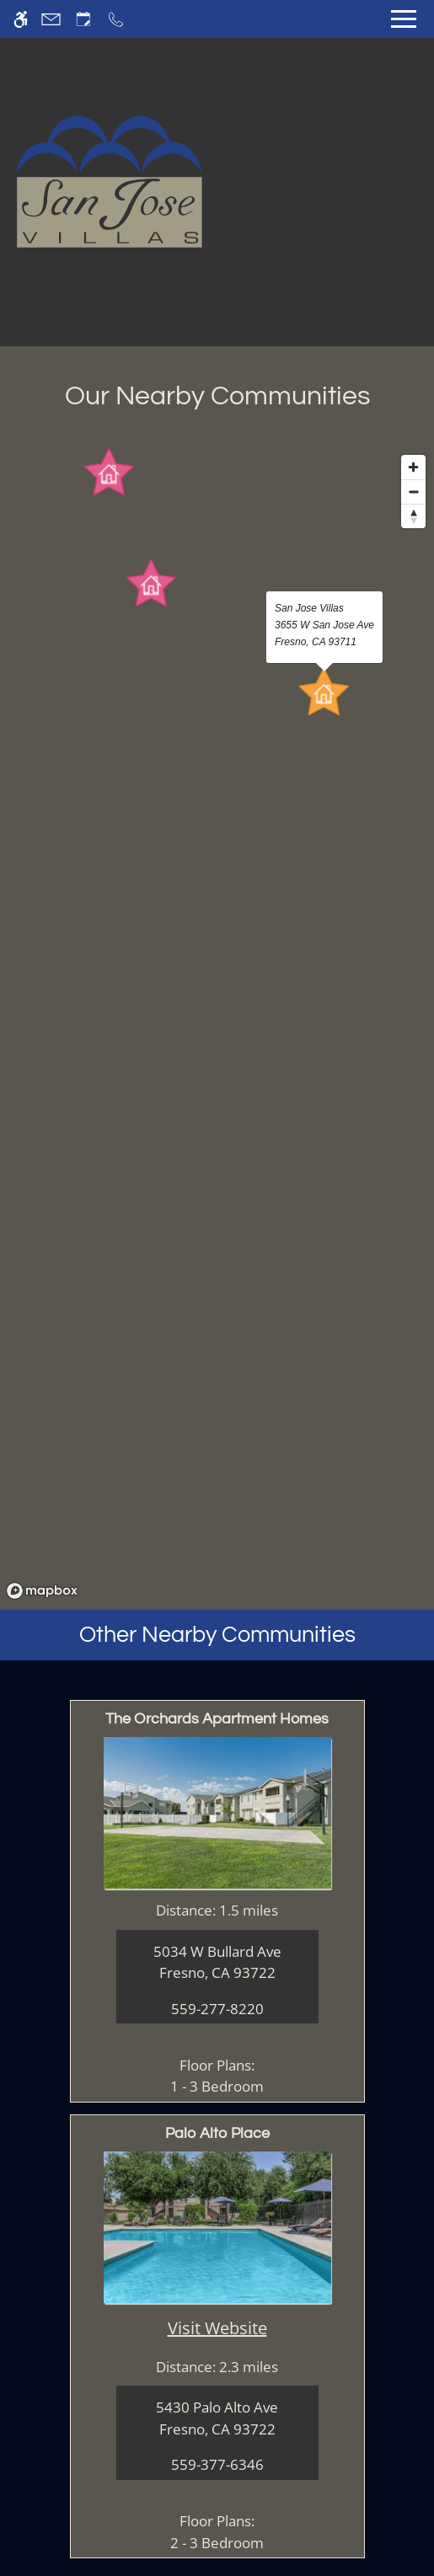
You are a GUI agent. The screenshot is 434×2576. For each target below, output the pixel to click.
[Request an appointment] (83, 19)
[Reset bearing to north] (413, 516)
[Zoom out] (413, 491)
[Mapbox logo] (42, 1591)
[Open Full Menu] (403, 19)
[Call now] (115, 19)
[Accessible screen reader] (20, 19)
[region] (217, 1026)
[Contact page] (51, 19)
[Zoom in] (413, 467)
